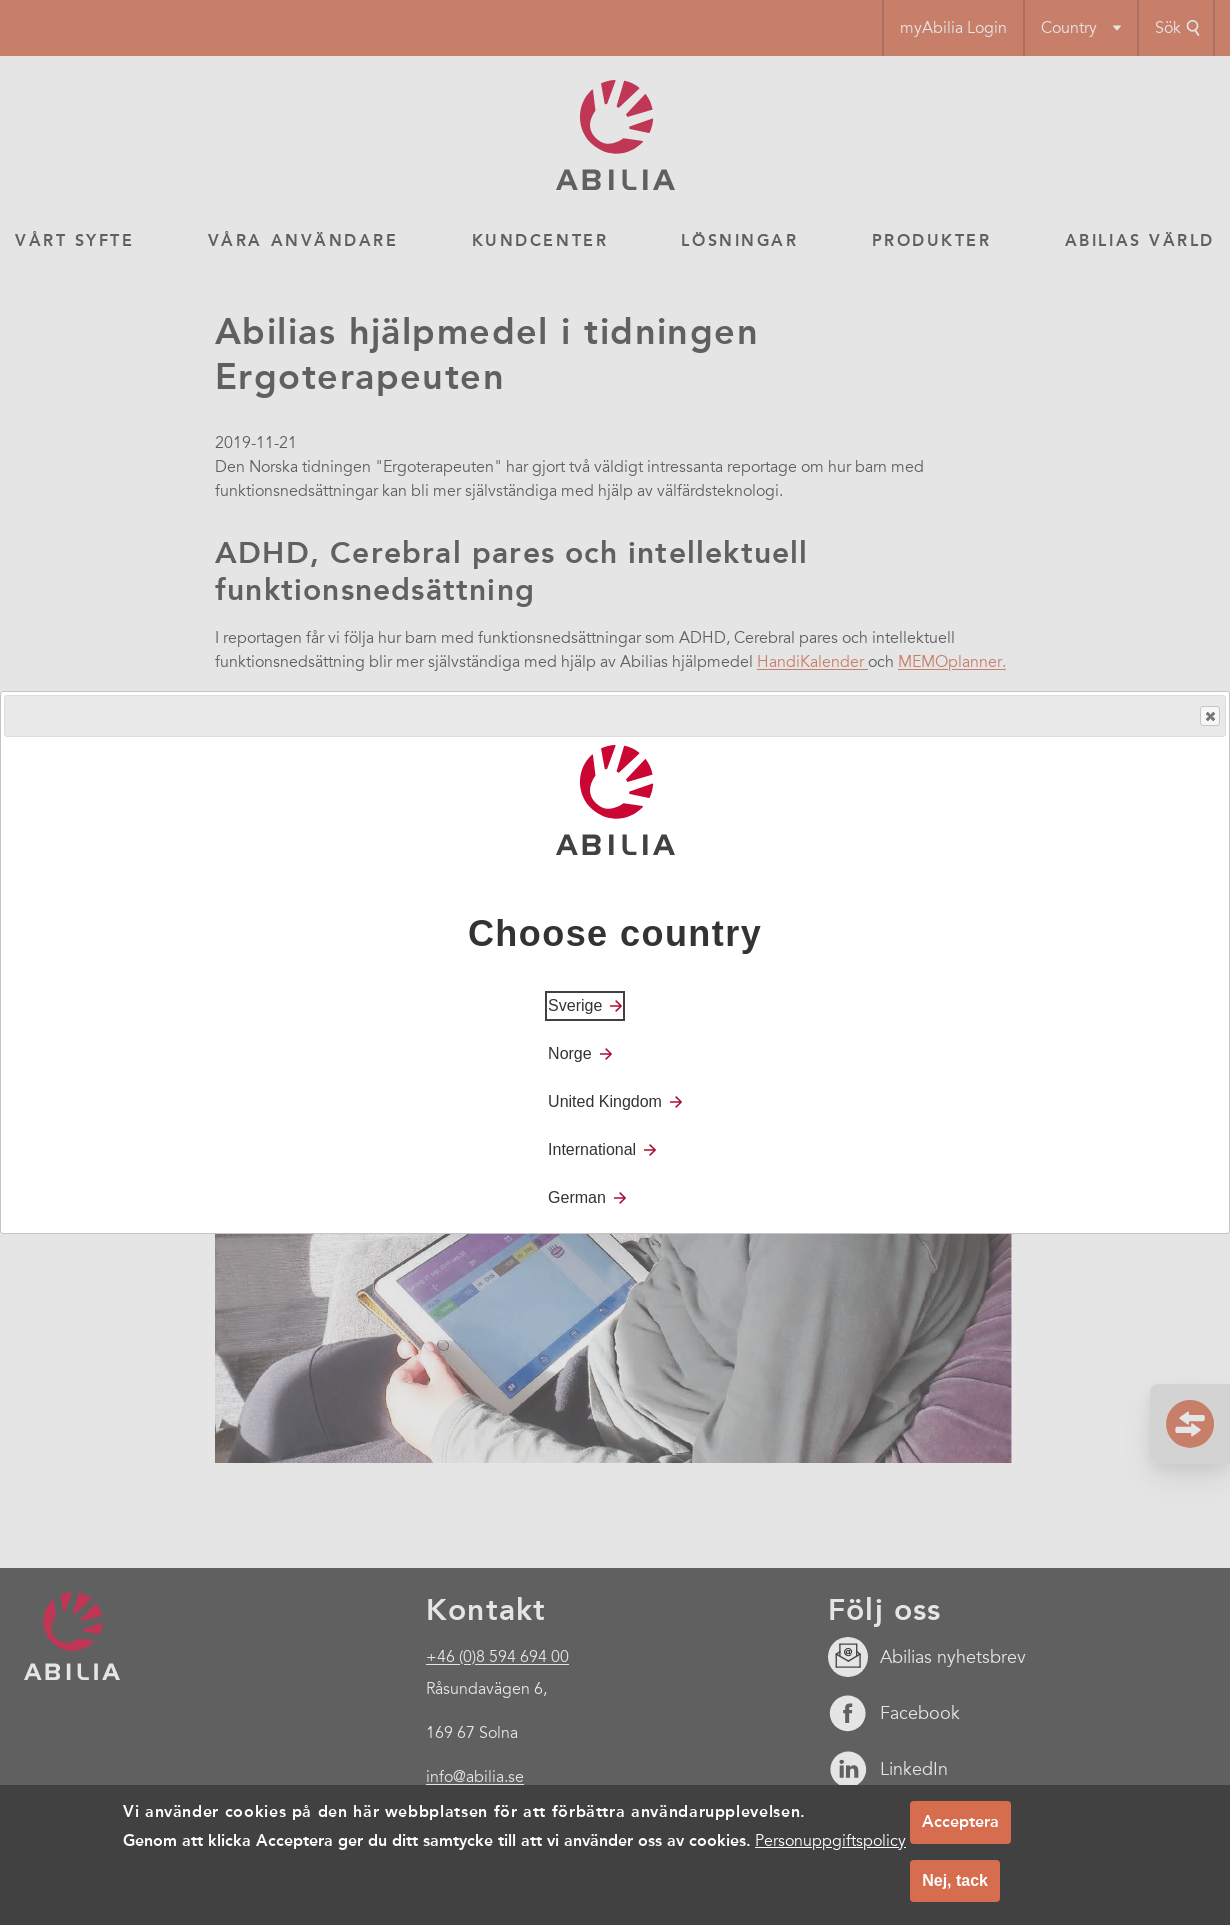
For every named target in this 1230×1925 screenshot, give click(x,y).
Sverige (575, 1005)
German (577, 1197)
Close (1209, 716)
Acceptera (960, 1821)
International (592, 1149)
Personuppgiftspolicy (830, 1841)
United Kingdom (605, 1101)
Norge (570, 1053)
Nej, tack (955, 1880)
